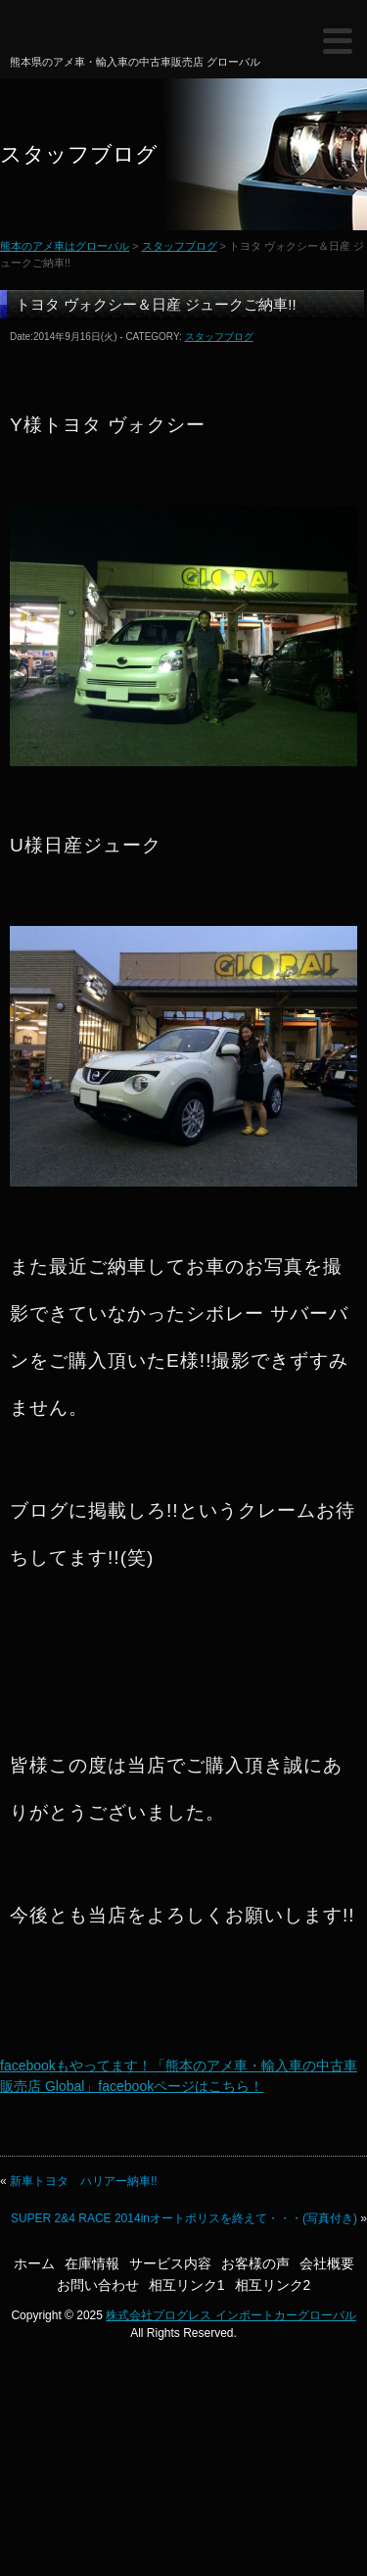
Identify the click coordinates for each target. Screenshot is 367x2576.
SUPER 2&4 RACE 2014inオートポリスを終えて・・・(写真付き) (184, 2218)
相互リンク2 (273, 2285)
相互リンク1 (187, 2285)
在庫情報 (92, 2263)
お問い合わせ (98, 2285)
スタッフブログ (179, 246)
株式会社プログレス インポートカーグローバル (230, 2315)
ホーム (34, 2263)
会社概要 (326, 2263)
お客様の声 (255, 2263)
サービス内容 (170, 2263)
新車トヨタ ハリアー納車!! (84, 2181)
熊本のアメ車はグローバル (76, 33)
